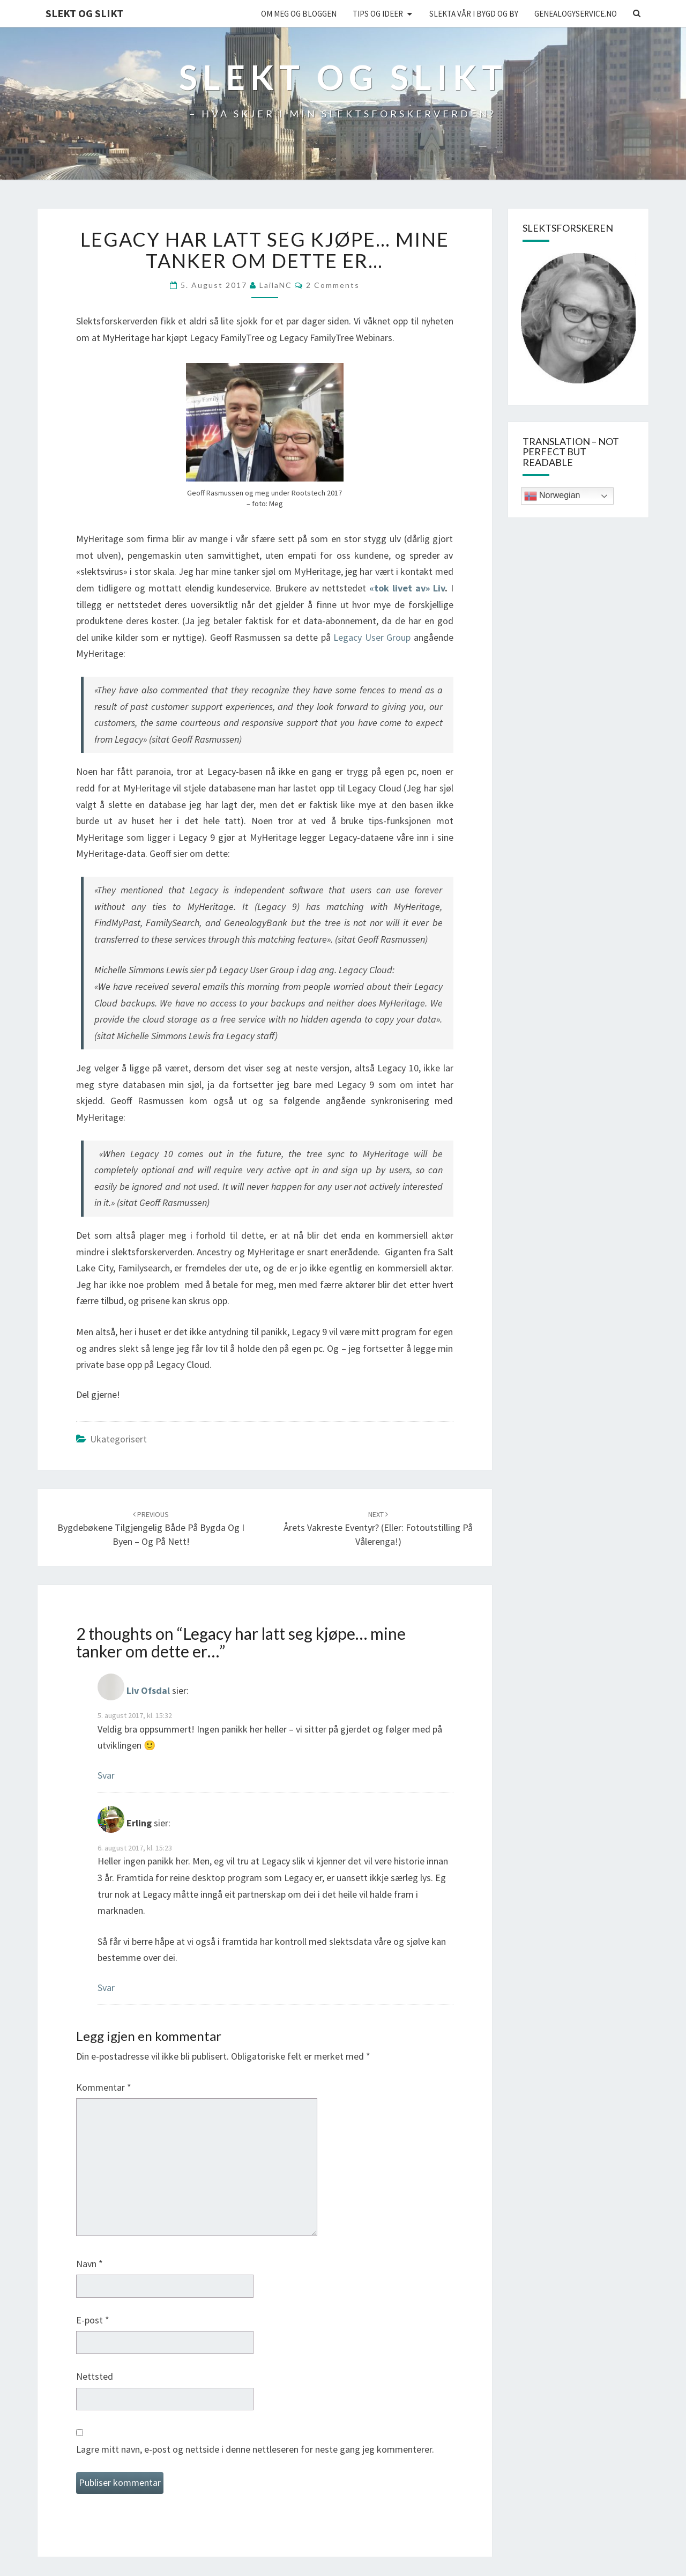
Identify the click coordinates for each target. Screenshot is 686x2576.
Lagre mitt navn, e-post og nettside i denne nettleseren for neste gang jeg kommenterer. (255, 2449)
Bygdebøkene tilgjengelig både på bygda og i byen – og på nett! (150, 1528)
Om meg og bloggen (299, 14)
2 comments (333, 285)
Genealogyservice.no (575, 14)
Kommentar (103, 2087)
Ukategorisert (118, 1439)
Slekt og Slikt (84, 13)
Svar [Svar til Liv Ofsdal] (106, 1775)
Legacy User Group (372, 637)
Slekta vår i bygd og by (473, 14)
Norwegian (552, 496)
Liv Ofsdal (148, 1691)
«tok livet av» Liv (405, 588)
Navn (89, 2263)
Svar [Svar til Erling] (106, 1987)
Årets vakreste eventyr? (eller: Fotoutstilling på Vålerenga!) (378, 1528)
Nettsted (94, 2376)
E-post (92, 2320)
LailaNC (275, 285)
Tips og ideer (378, 14)
